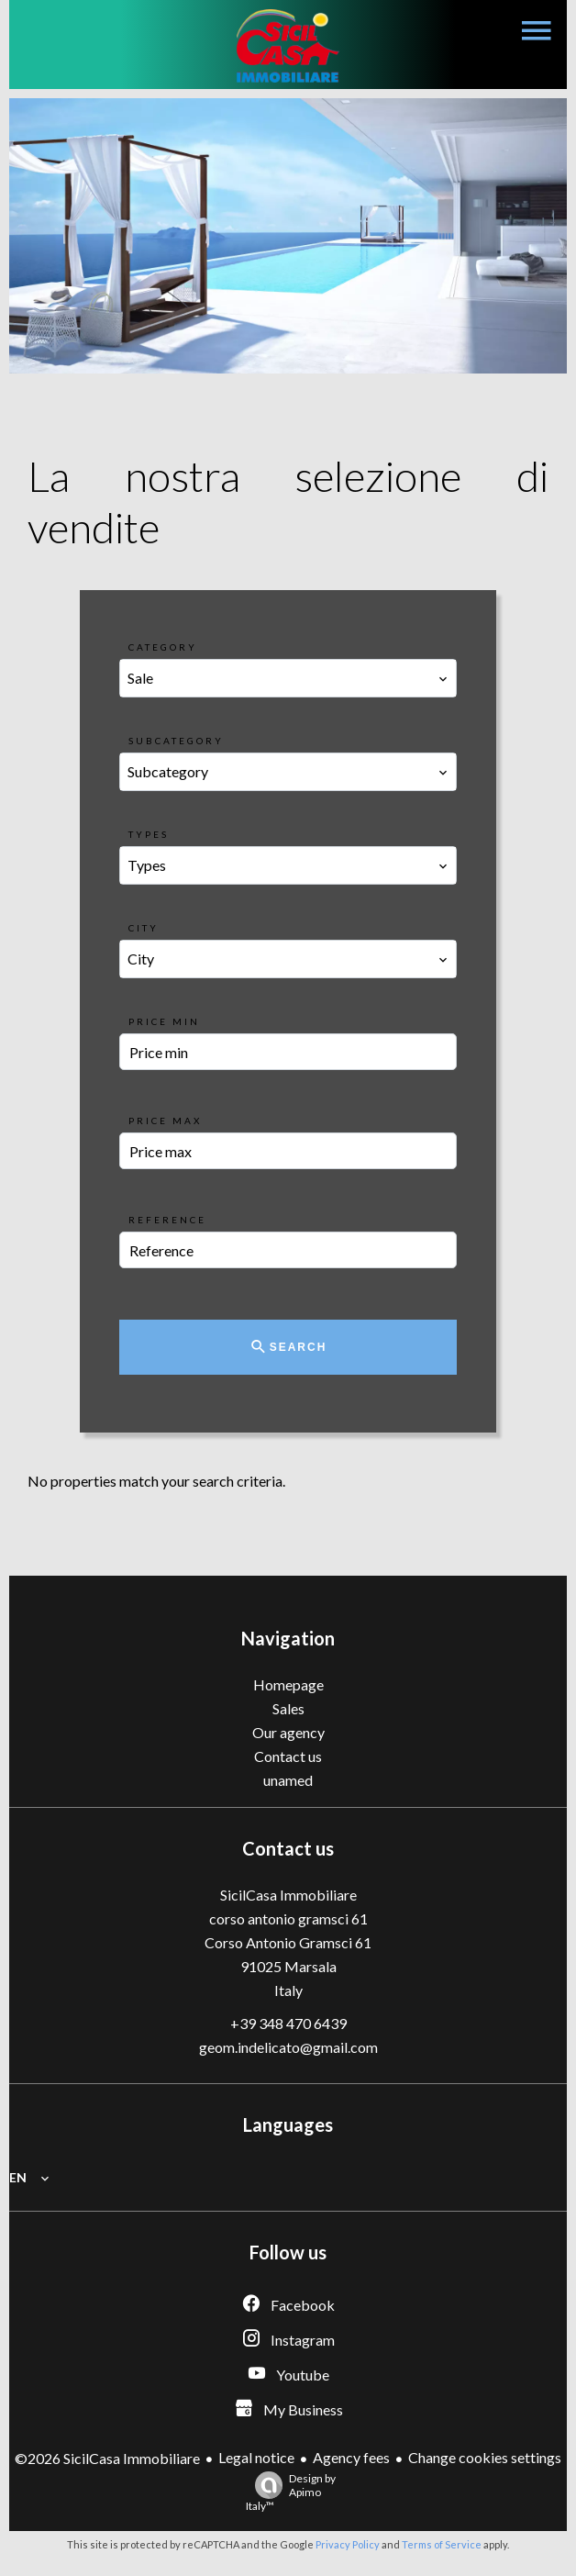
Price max (165, 1120)
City (143, 927)
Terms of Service (442, 2544)
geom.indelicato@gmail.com (288, 2047)
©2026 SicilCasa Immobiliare (107, 2458)
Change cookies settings (484, 2457)
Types (148, 834)
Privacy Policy (348, 2544)
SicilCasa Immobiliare (288, 1894)
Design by (291, 2492)
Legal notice (256, 2457)
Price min (164, 1021)
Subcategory (176, 740)
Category (162, 646)
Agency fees (351, 2457)
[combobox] (288, 678)
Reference (167, 1219)
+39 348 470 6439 (288, 2023)
